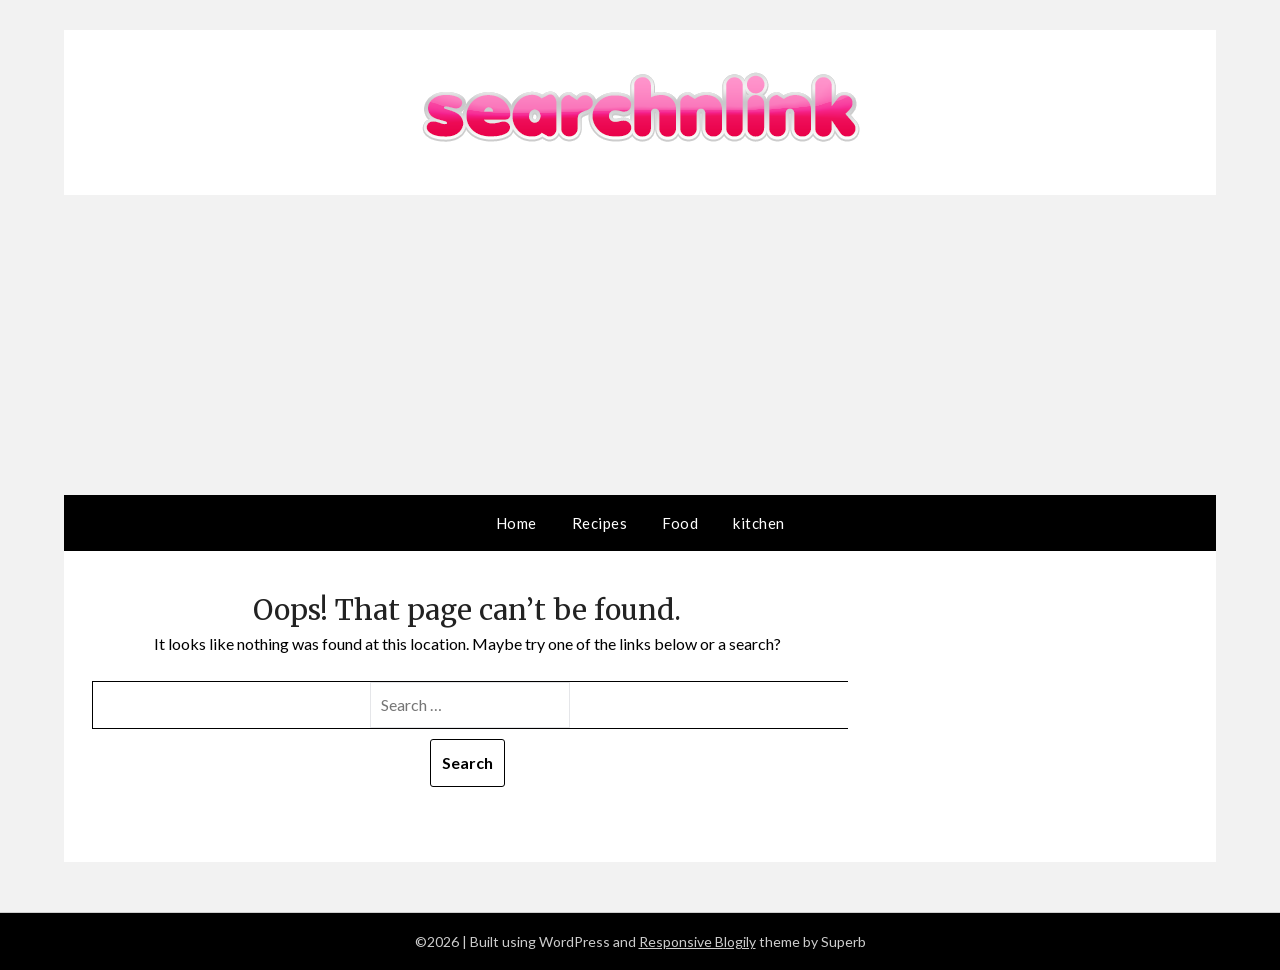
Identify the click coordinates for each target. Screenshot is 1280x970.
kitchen (759, 523)
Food (680, 523)
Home (516, 523)
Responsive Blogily (697, 941)
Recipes (600, 523)
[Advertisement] (640, 345)
